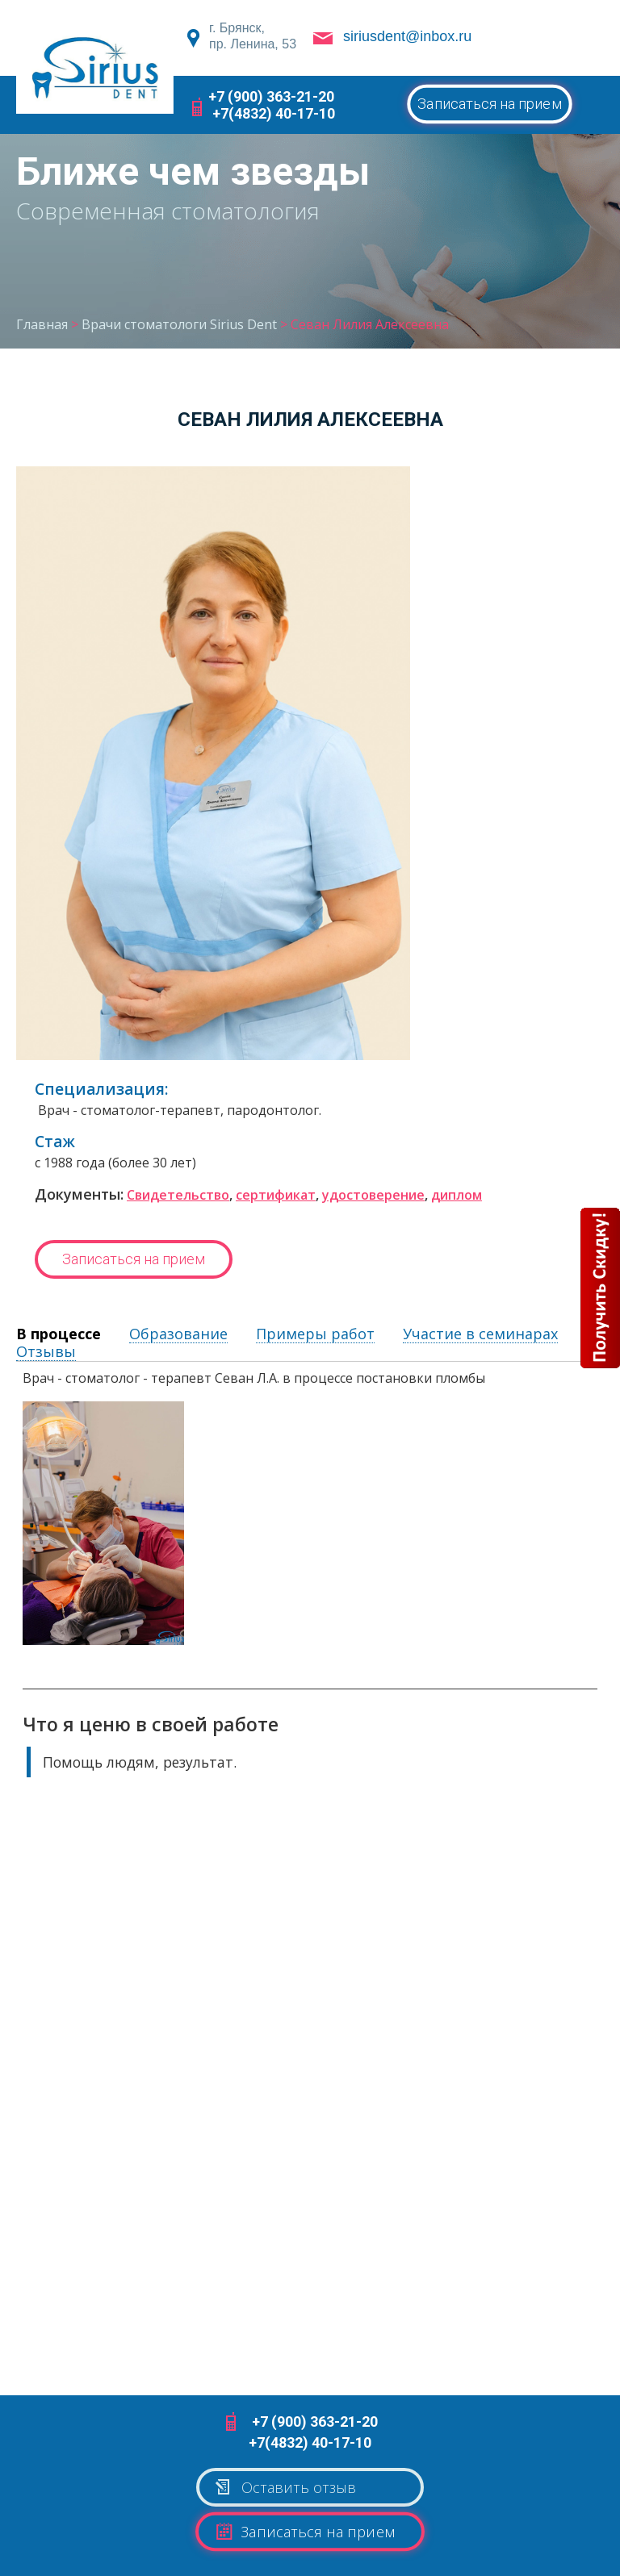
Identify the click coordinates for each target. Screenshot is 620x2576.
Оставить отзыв (284, 2483)
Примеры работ (315, 1334)
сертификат (276, 1195)
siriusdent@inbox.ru (407, 36)
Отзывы (46, 1352)
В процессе (58, 1334)
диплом (456, 1195)
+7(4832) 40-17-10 (273, 113)
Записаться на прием (489, 103)
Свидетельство (178, 1195)
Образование (178, 1334)
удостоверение (373, 1195)
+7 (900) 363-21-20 (271, 96)
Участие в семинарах (480, 1334)
